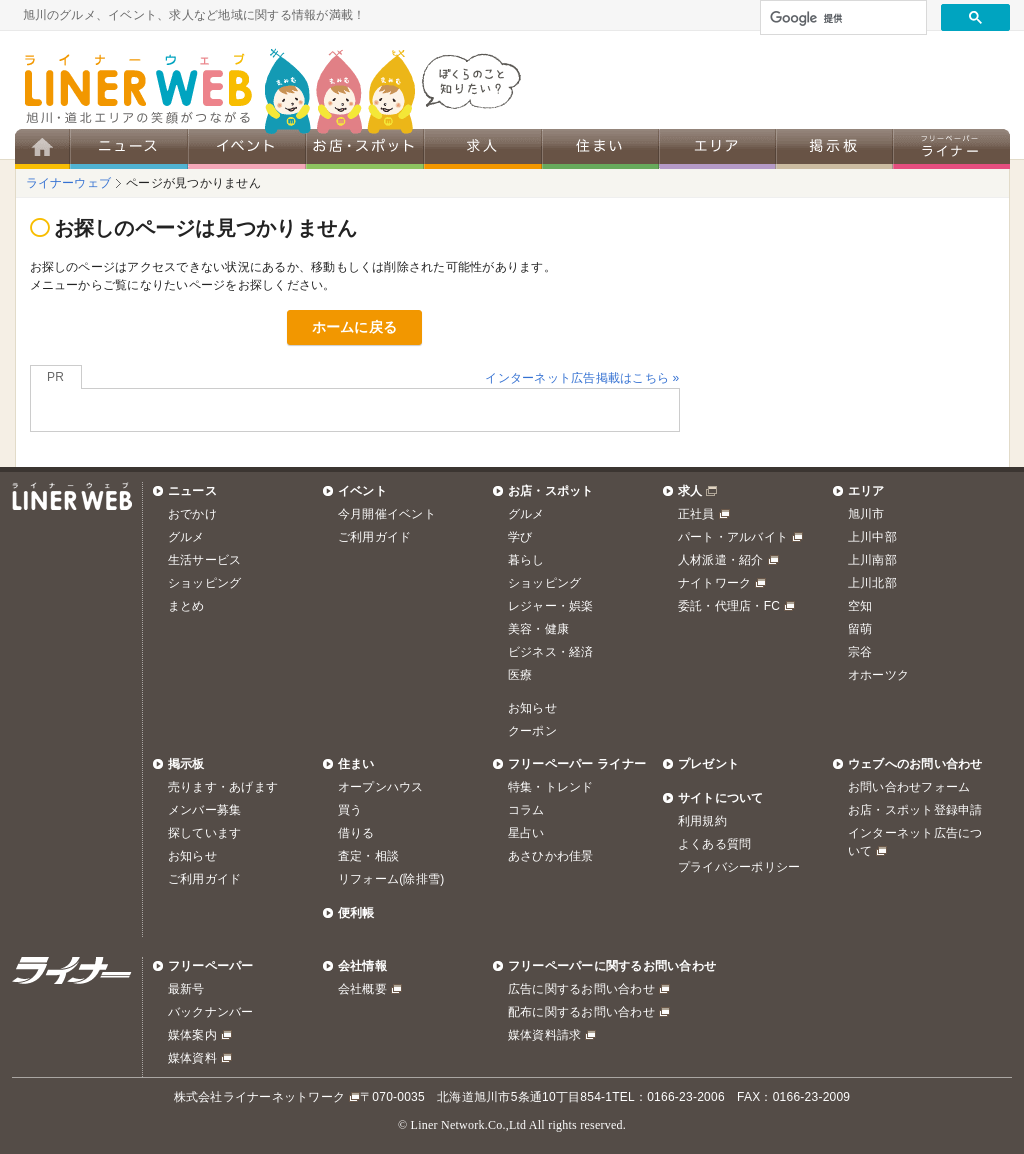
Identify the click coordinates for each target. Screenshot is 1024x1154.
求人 (690, 491)
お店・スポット (551, 491)
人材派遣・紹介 (721, 560)
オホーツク (878, 675)
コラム (526, 810)
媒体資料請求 (544, 1035)
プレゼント (708, 764)
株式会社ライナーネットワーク (259, 1097)
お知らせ (532, 708)
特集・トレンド (551, 787)
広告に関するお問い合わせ (581, 989)
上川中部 (872, 537)
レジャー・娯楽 (551, 606)
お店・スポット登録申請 (915, 810)
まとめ (186, 606)
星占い (526, 833)
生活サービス (204, 560)
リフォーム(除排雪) (391, 879)
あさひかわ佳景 (551, 856)
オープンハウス (381, 787)
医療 (520, 675)
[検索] (841, 18)
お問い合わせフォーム (909, 787)
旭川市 (866, 514)
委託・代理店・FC (729, 606)
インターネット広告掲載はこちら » (582, 378)
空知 (860, 606)
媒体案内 (192, 1035)
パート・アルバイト (733, 537)
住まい (356, 764)
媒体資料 (192, 1058)
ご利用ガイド (374, 537)
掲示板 (186, 764)
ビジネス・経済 (551, 652)
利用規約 (702, 821)
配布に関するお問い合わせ (581, 1012)
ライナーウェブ (69, 183)
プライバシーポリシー (739, 867)
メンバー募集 (204, 810)
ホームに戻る (354, 327)
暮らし (526, 560)
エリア (866, 491)
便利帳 (356, 913)
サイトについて (721, 798)
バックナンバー (211, 1012)
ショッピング (204, 583)
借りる (356, 833)
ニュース (192, 491)
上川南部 (872, 560)
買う (350, 810)
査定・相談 (368, 856)
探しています (204, 833)
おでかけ (192, 514)
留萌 (860, 629)
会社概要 (362, 989)
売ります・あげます (223, 787)
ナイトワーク (714, 583)
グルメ (186, 537)
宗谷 (860, 652)
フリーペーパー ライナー (577, 764)
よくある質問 (714, 844)
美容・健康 (538, 629)
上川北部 (872, 583)
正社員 (696, 514)
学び (520, 537)
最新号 (186, 989)
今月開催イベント (387, 514)
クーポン (532, 731)
